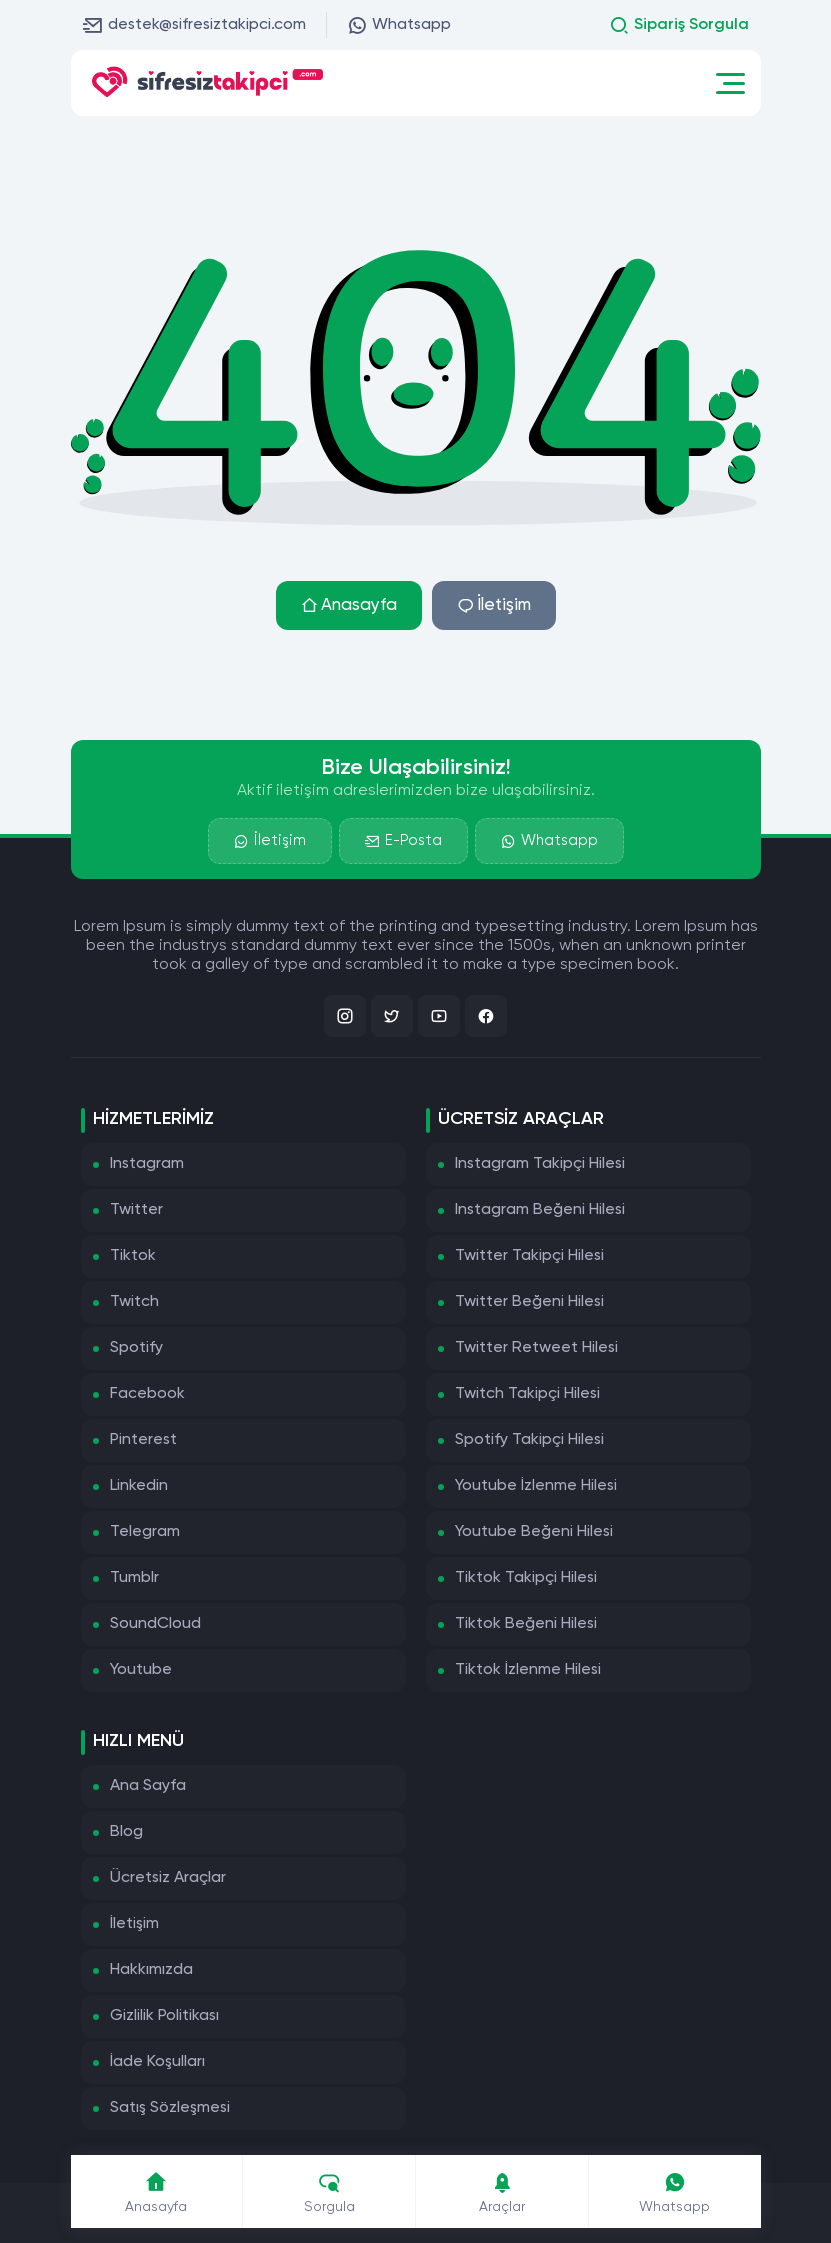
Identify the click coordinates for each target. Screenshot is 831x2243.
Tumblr (134, 1578)
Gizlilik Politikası (164, 2016)
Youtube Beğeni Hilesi (534, 1532)
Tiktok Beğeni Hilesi (526, 1624)
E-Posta (403, 841)
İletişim (494, 605)
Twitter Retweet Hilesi (536, 1348)
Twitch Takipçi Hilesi (527, 1394)
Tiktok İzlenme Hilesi (528, 1670)
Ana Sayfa (148, 1786)
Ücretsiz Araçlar (168, 1878)
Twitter (136, 1210)
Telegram (145, 1532)
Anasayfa (349, 605)
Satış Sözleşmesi (170, 2108)
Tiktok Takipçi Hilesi (526, 1578)
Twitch (134, 1302)
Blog (126, 1832)
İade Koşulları (157, 2062)
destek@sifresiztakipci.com (194, 25)
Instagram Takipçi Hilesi (540, 1164)
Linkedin (139, 1486)
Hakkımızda (151, 1970)
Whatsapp (399, 25)
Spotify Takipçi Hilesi (529, 1440)
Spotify (136, 1348)
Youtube (141, 1670)
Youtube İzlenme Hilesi (536, 1486)
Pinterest (143, 1440)
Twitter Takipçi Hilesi (529, 1256)
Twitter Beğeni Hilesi (529, 1302)
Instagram (147, 1164)
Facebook (147, 1394)
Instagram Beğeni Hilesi (540, 1210)
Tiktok (133, 1256)
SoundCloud (155, 1624)
